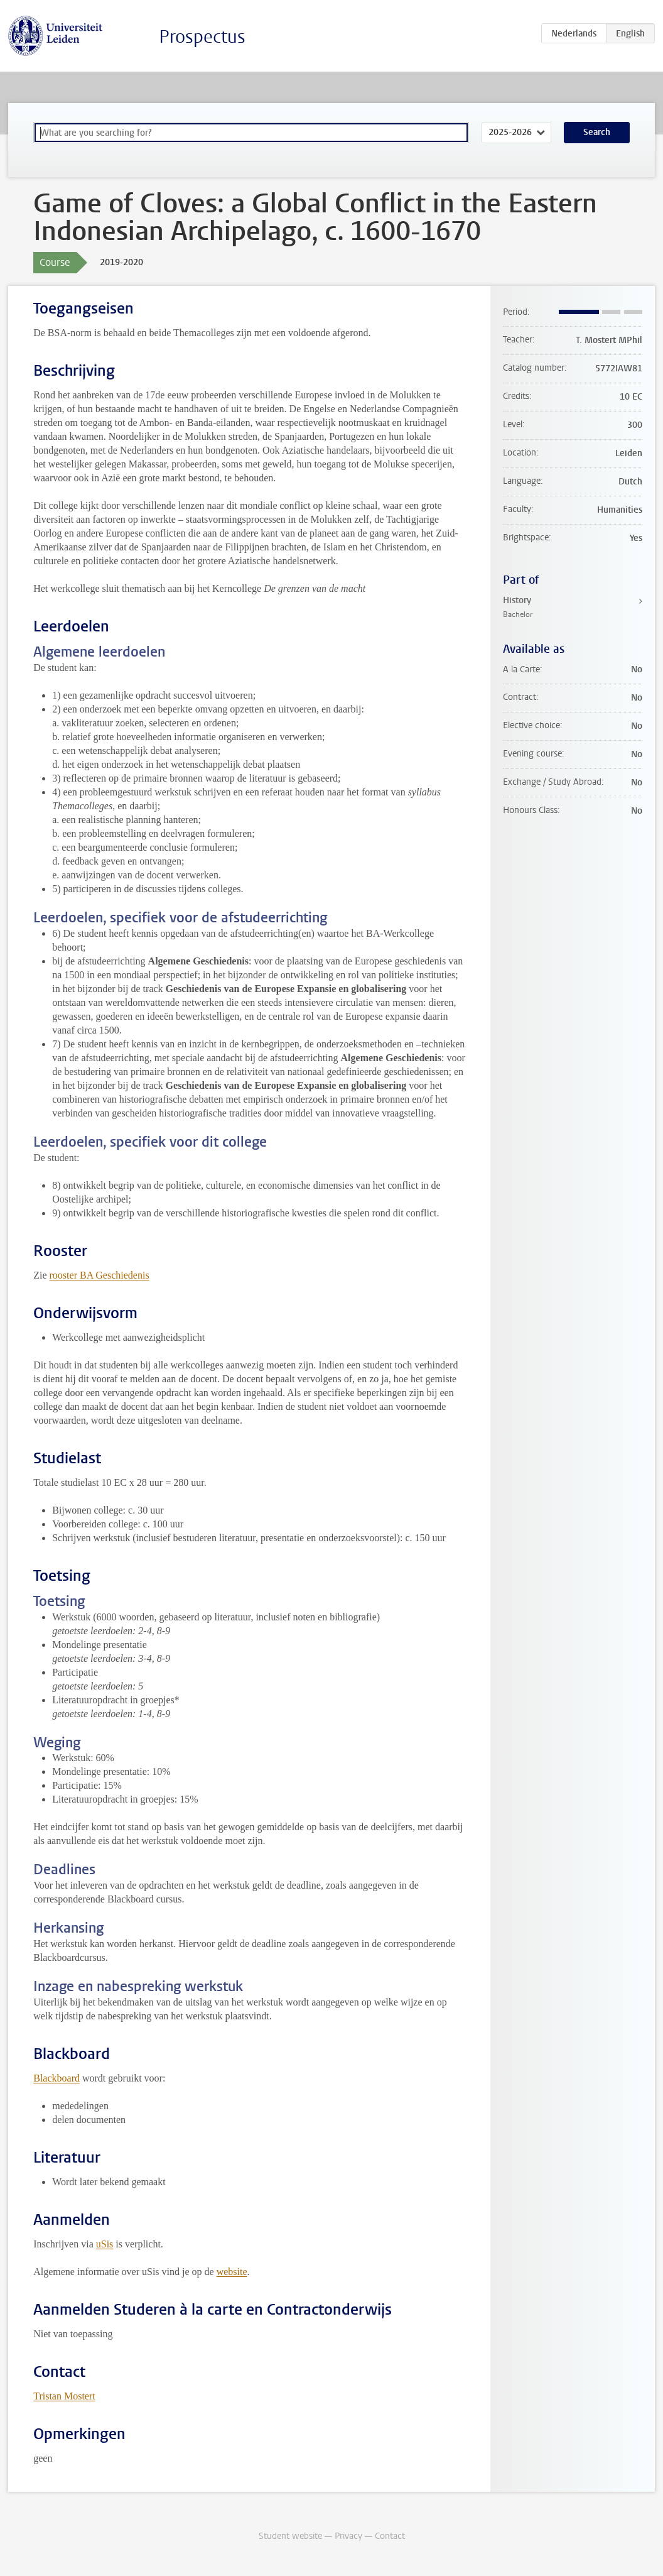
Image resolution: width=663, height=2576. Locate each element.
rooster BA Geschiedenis (99, 1275)
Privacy (348, 2536)
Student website (290, 2536)
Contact (390, 2536)
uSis (105, 2244)
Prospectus (202, 36)
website (232, 2271)
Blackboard (56, 2078)
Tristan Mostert (64, 2396)
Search (596, 132)
